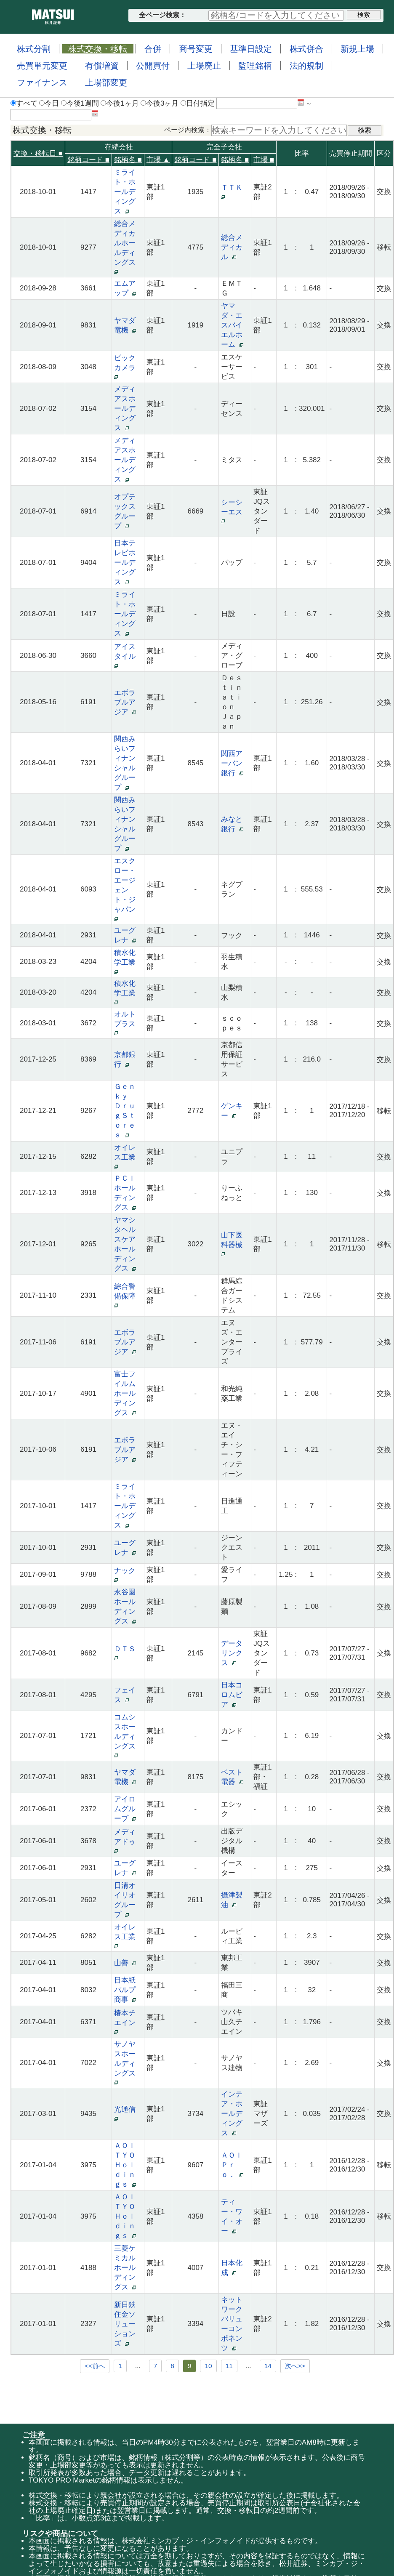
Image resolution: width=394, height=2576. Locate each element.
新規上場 (357, 48)
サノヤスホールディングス (126, 2062)
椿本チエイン (126, 2021)
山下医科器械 (233, 1243)
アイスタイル (126, 655)
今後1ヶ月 (119, 103)
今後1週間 (80, 103)
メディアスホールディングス (125, 408)
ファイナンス (42, 82)
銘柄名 (128, 160)
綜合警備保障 (126, 1295)
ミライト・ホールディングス (125, 191)
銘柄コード (88, 160)
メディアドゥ (126, 1840)
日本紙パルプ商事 (125, 1990)
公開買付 (153, 65)
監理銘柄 (255, 65)
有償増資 (102, 65)
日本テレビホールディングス (125, 562)
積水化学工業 (126, 961)
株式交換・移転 (97, 48)
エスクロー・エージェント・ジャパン (126, 889)
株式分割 (34, 48)
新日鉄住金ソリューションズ (125, 2324)
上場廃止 (204, 65)
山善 (125, 1963)
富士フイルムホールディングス (125, 1393)
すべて (24, 103)
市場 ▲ (158, 160)
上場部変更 (106, 82)
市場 (263, 160)
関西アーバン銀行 (232, 763)
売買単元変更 (42, 65)
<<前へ (95, 2365)
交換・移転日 (38, 153)
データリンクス (231, 1653)
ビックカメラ (126, 366)
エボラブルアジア (125, 702)
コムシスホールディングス (126, 1735)
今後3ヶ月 (159, 103)
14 (268, 2365)
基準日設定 (251, 48)
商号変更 (196, 48)
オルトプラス (126, 1022)
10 (208, 2365)
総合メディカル (231, 247)
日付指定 (198, 103)
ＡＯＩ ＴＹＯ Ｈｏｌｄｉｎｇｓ (128, 2165)
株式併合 (306, 48)
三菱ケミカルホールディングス (125, 2267)
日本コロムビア (231, 1694)
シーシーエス (233, 510)
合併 (152, 48)
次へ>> (295, 2365)
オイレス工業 (126, 1156)
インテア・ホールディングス (231, 2113)
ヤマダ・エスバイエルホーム (232, 325)
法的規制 (306, 65)
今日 (49, 103)
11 (229, 2365)
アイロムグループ (125, 1809)
